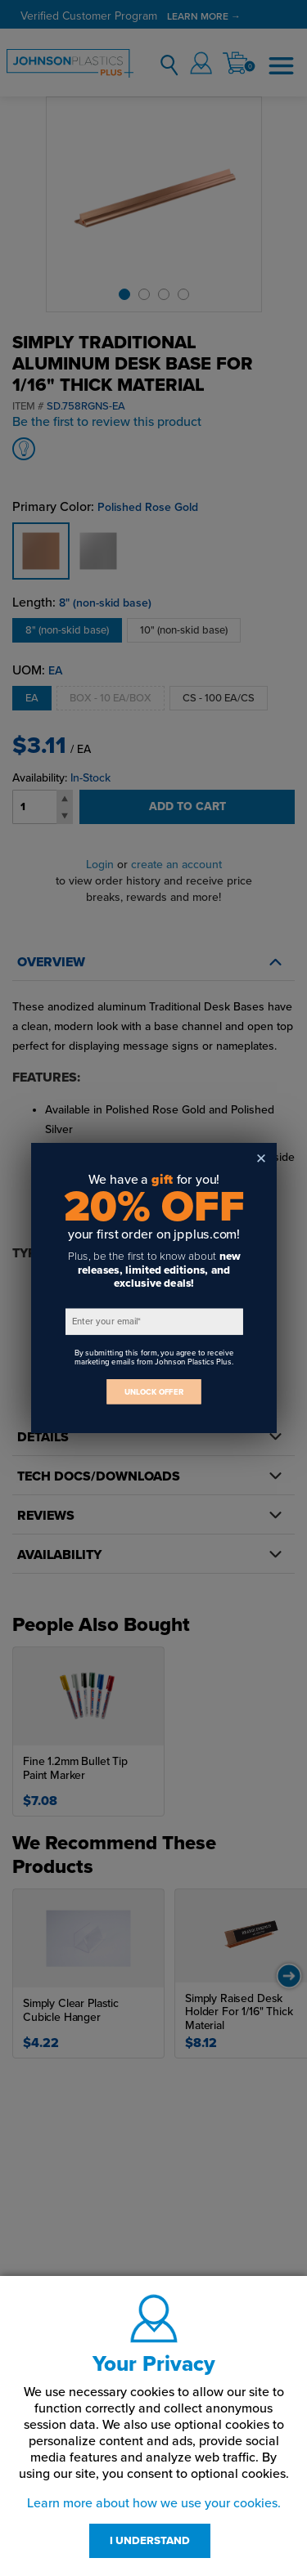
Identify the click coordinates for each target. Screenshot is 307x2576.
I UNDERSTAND (150, 2540)
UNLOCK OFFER (153, 1391)
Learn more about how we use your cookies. (154, 2503)
